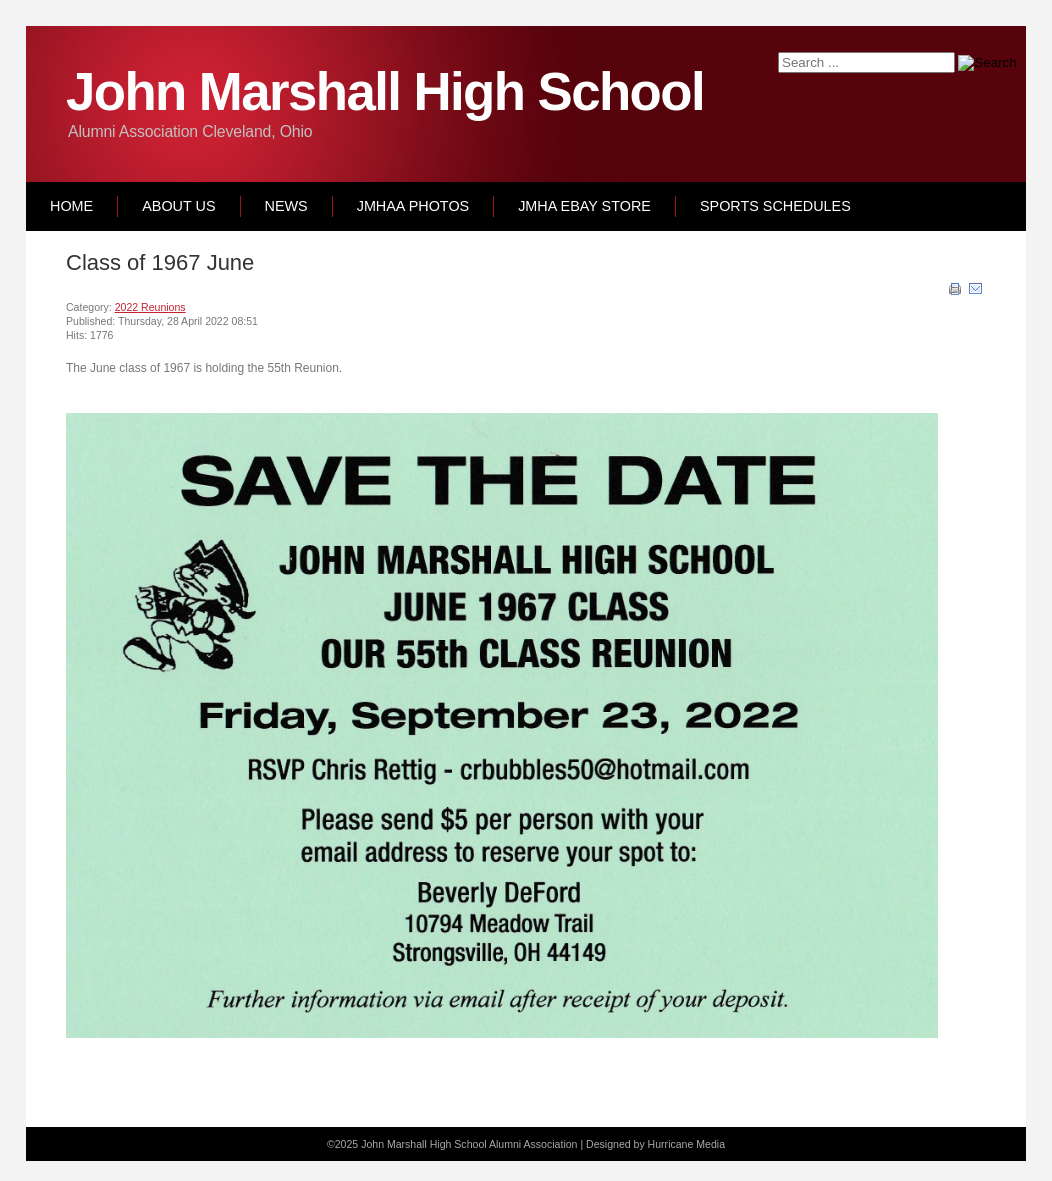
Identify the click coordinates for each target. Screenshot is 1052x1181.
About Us (178, 206)
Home (71, 206)
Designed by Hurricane (641, 1144)
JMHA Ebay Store (584, 206)
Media (710, 1144)
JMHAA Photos (413, 206)
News (286, 206)
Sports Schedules (775, 206)
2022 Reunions (150, 307)
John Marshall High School (385, 91)
